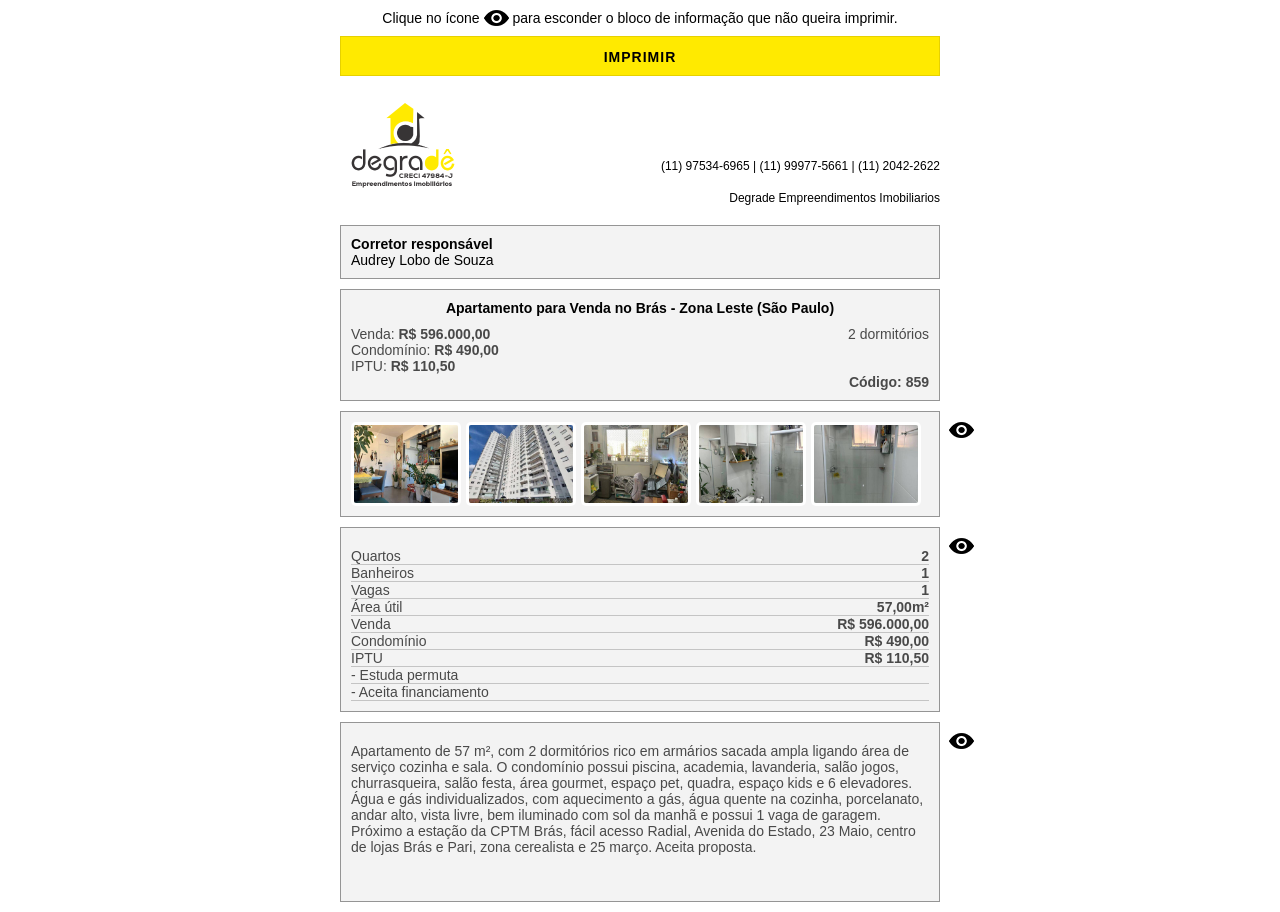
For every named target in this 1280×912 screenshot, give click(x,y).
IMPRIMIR (640, 57)
